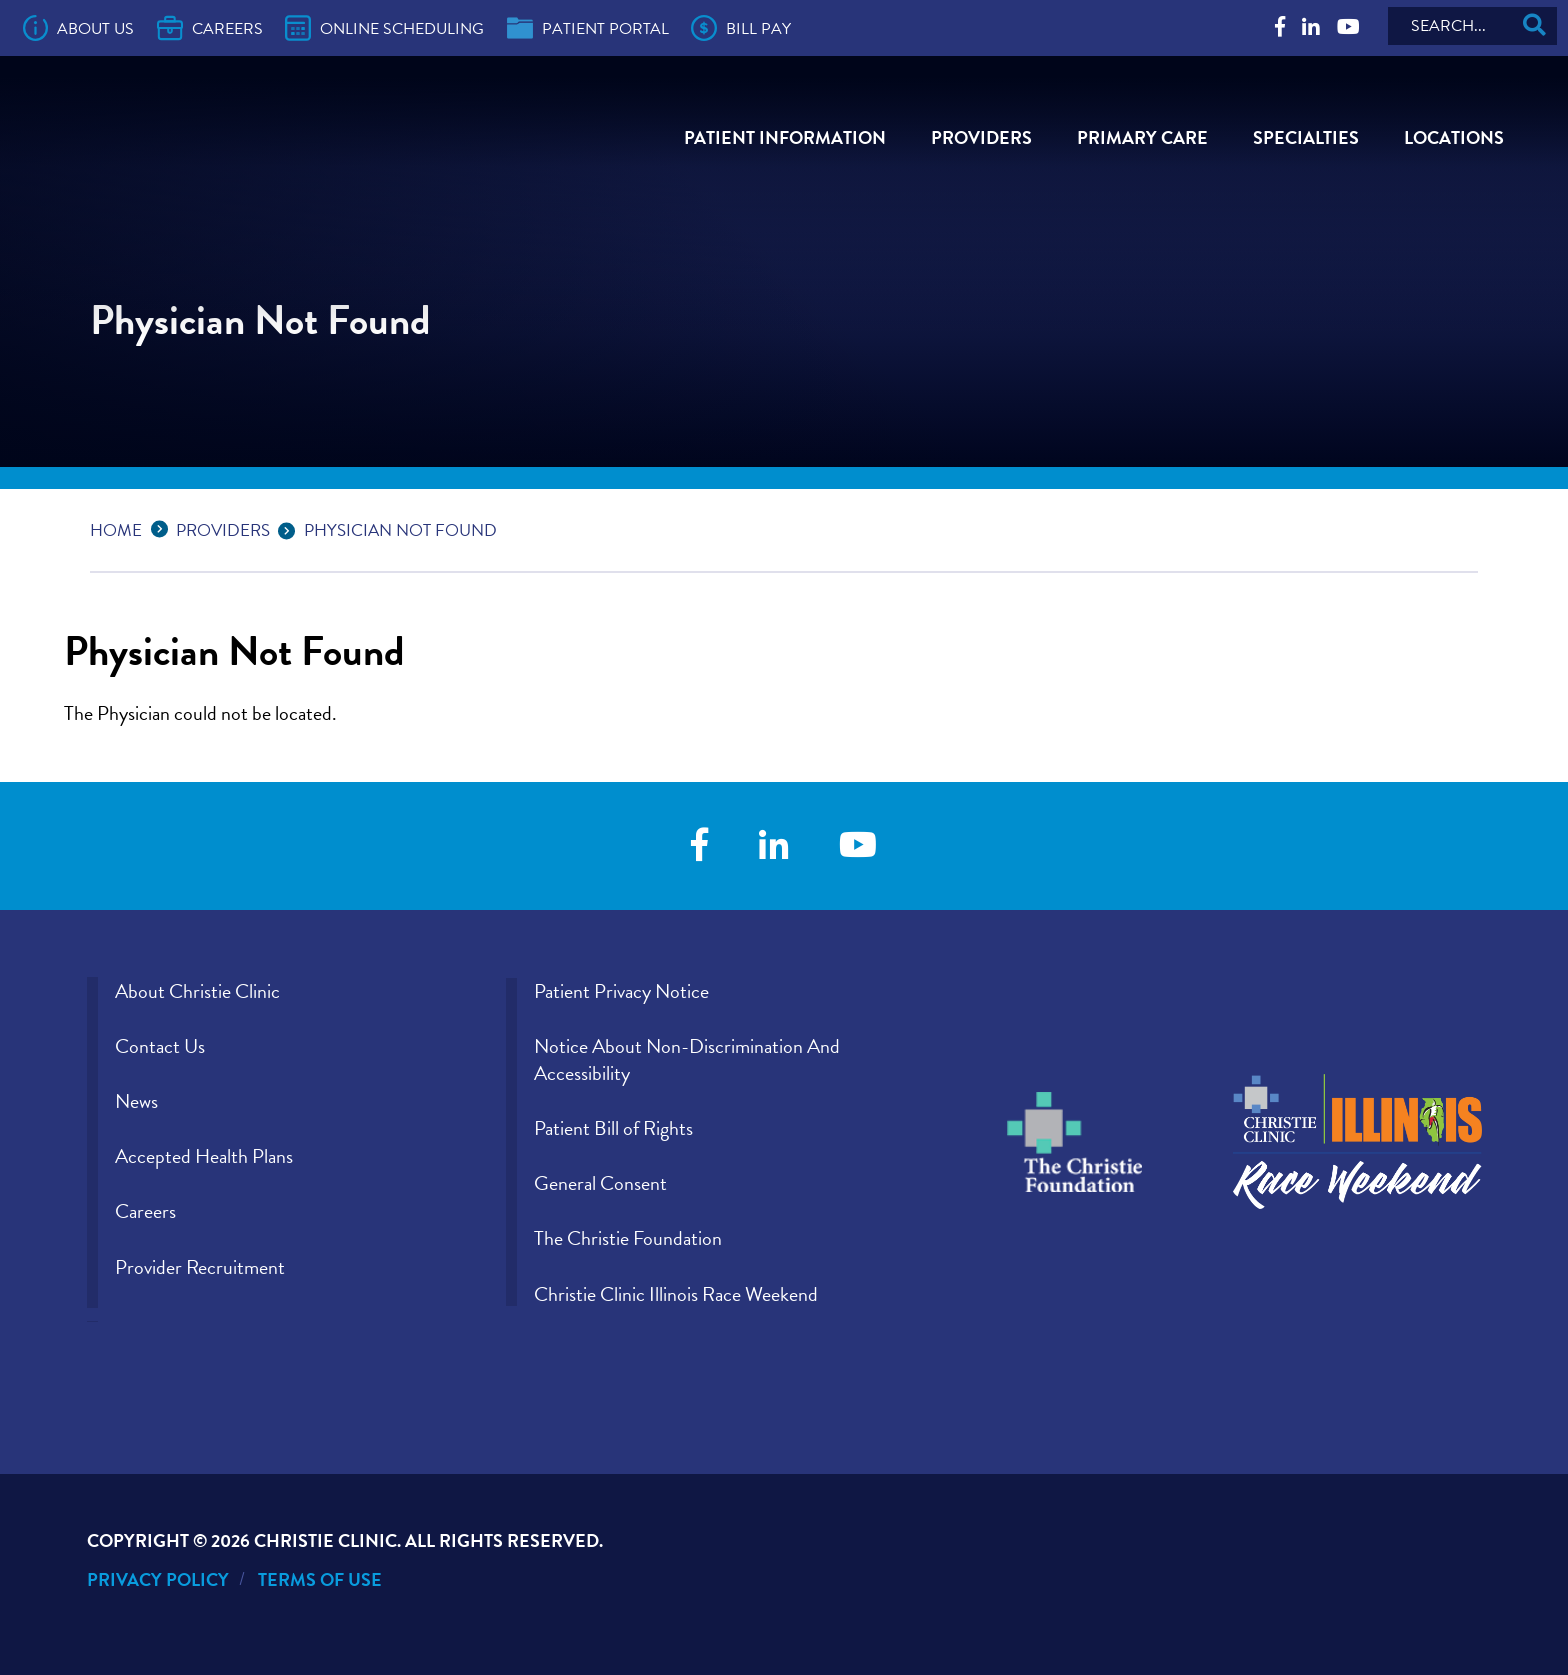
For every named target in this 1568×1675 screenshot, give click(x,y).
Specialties (1306, 137)
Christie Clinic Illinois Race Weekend (676, 1294)
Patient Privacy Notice (621, 991)
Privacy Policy (158, 1579)
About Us (79, 28)
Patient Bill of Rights (613, 1128)
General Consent (600, 1183)
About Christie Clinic (197, 991)
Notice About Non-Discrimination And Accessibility (687, 1059)
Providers (981, 137)
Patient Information (785, 137)
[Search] (1472, 26)
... (164, 527)
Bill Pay (741, 28)
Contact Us (160, 1046)
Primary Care (1142, 137)
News (136, 1101)
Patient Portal (588, 28)
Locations (1454, 137)
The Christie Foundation (628, 1238)
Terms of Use (320, 1579)
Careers (210, 28)
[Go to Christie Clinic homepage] (225, 146)
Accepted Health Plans (204, 1156)
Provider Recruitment (200, 1267)
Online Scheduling (384, 28)
